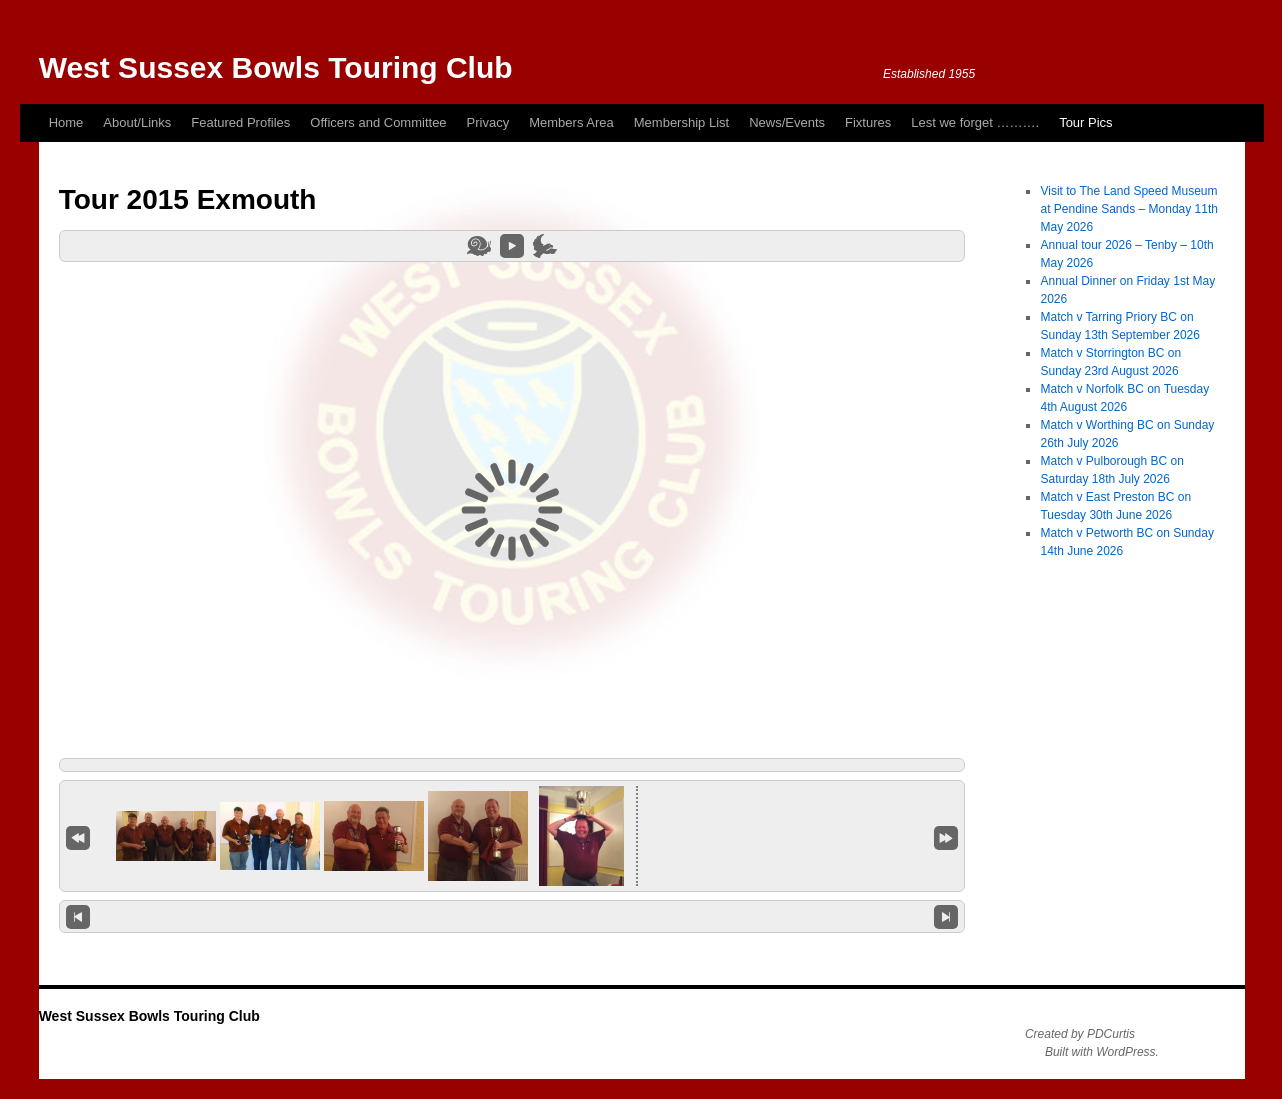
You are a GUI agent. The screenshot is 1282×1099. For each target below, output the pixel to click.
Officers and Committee (378, 122)
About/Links (137, 122)
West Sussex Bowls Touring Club (276, 67)
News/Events (787, 122)
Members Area (571, 122)
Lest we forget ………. (975, 122)
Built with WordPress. (1102, 1052)
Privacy (488, 122)
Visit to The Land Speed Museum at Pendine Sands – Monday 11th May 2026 (1128, 209)
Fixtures (868, 122)
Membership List (681, 122)
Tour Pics (1085, 122)
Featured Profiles (240, 122)
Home (66, 122)
